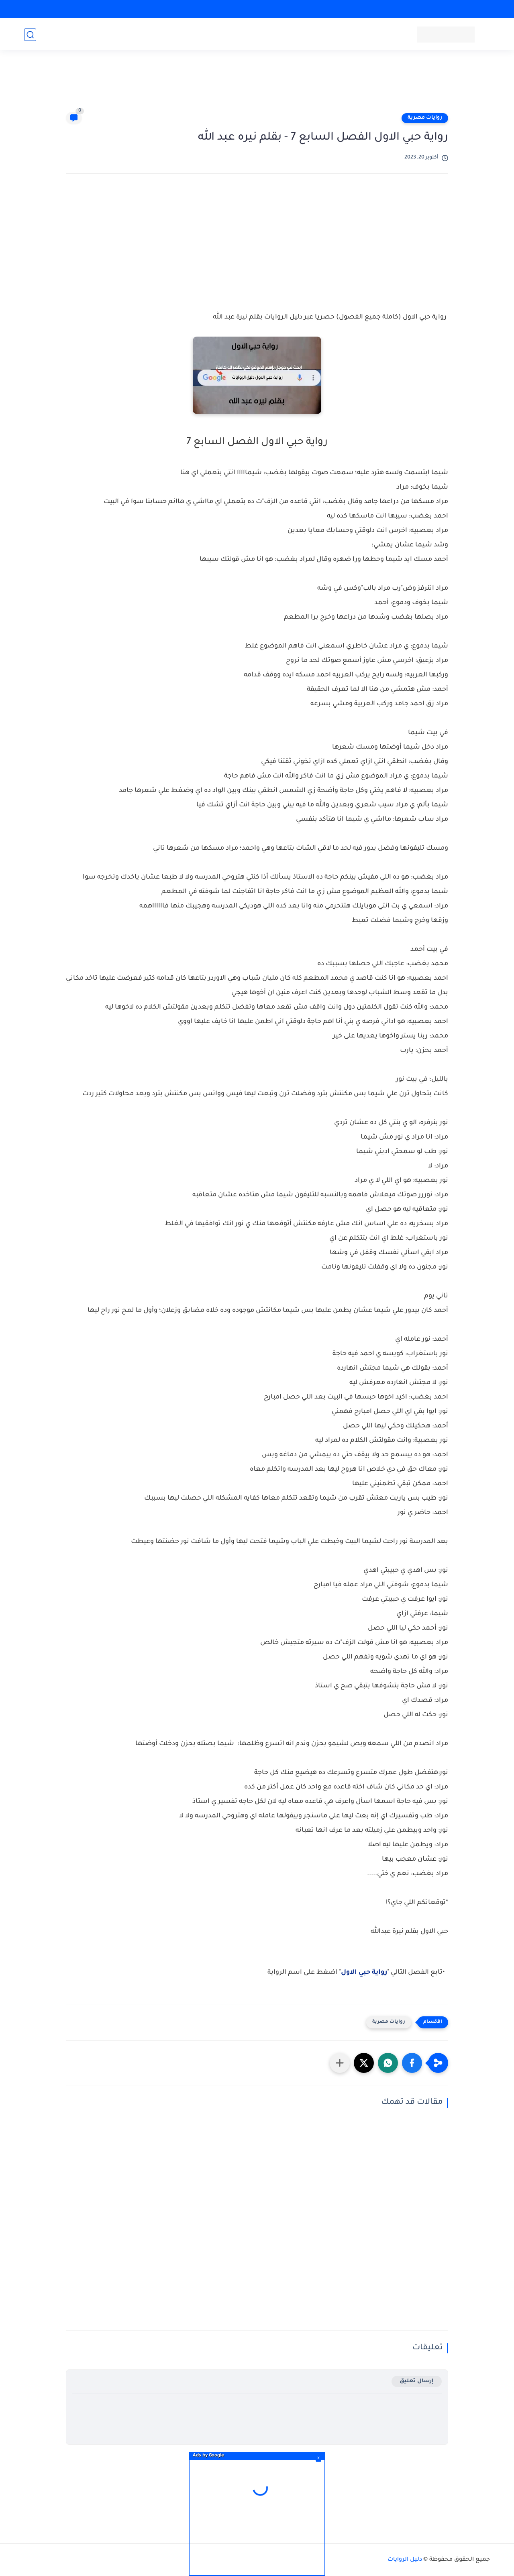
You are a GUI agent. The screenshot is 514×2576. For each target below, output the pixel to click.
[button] (412, 2063)
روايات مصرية (425, 118)
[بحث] (30, 34)
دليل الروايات (405, 2560)
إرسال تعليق (417, 2381)
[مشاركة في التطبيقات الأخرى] (340, 2063)
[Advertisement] (257, 85)
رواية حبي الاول (364, 1972)
